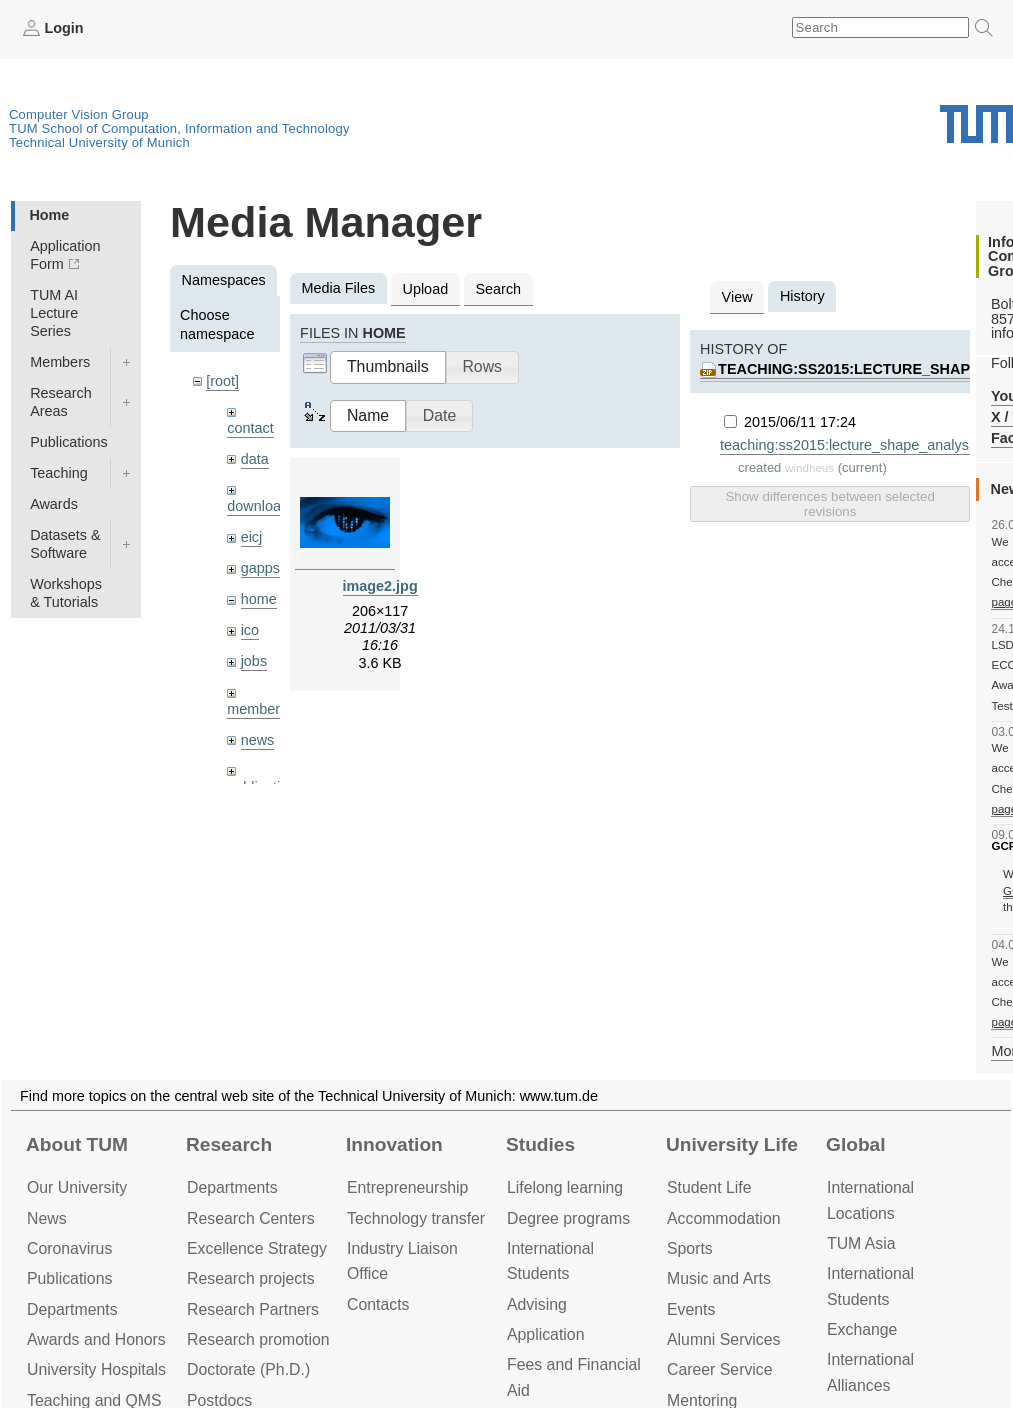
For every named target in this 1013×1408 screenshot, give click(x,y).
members (257, 709)
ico (250, 630)
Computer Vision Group (79, 114)
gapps (260, 568)
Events (691, 1309)
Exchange (862, 1329)
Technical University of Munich (99, 142)
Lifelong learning (565, 1187)
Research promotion (258, 1339)
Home (49, 215)
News (47, 1218)
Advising (537, 1304)
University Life (732, 1144)
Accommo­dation (724, 1218)
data (255, 459)
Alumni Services (723, 1339)
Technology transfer (416, 1218)
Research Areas (61, 402)
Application (545, 1334)
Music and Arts (719, 1278)
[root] (222, 381)
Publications (69, 442)
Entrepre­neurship (407, 1187)
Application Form (65, 255)
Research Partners (253, 1309)
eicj (252, 537)
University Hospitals (96, 1369)
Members (60, 362)
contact (250, 428)
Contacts (378, 1304)
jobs (254, 661)
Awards (54, 504)
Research (229, 1144)
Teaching (59, 473)
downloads (261, 506)
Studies (540, 1144)
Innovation (394, 1144)
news (258, 740)
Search (498, 289)
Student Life (709, 1187)
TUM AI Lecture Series (54, 313)
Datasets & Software (65, 544)
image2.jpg (380, 586)
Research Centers (251, 1218)
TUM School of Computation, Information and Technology (179, 128)
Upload (426, 289)
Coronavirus (69, 1248)
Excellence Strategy (257, 1248)
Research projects (251, 1278)
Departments (72, 1309)
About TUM (77, 1144)
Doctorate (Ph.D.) (248, 1369)
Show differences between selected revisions (829, 504)
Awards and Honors (96, 1339)
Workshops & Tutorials (66, 593)
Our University (77, 1187)
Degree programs (568, 1218)
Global (856, 1144)
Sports (690, 1248)
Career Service (720, 1369)
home (259, 599)
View (737, 297)
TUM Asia (861, 1243)
